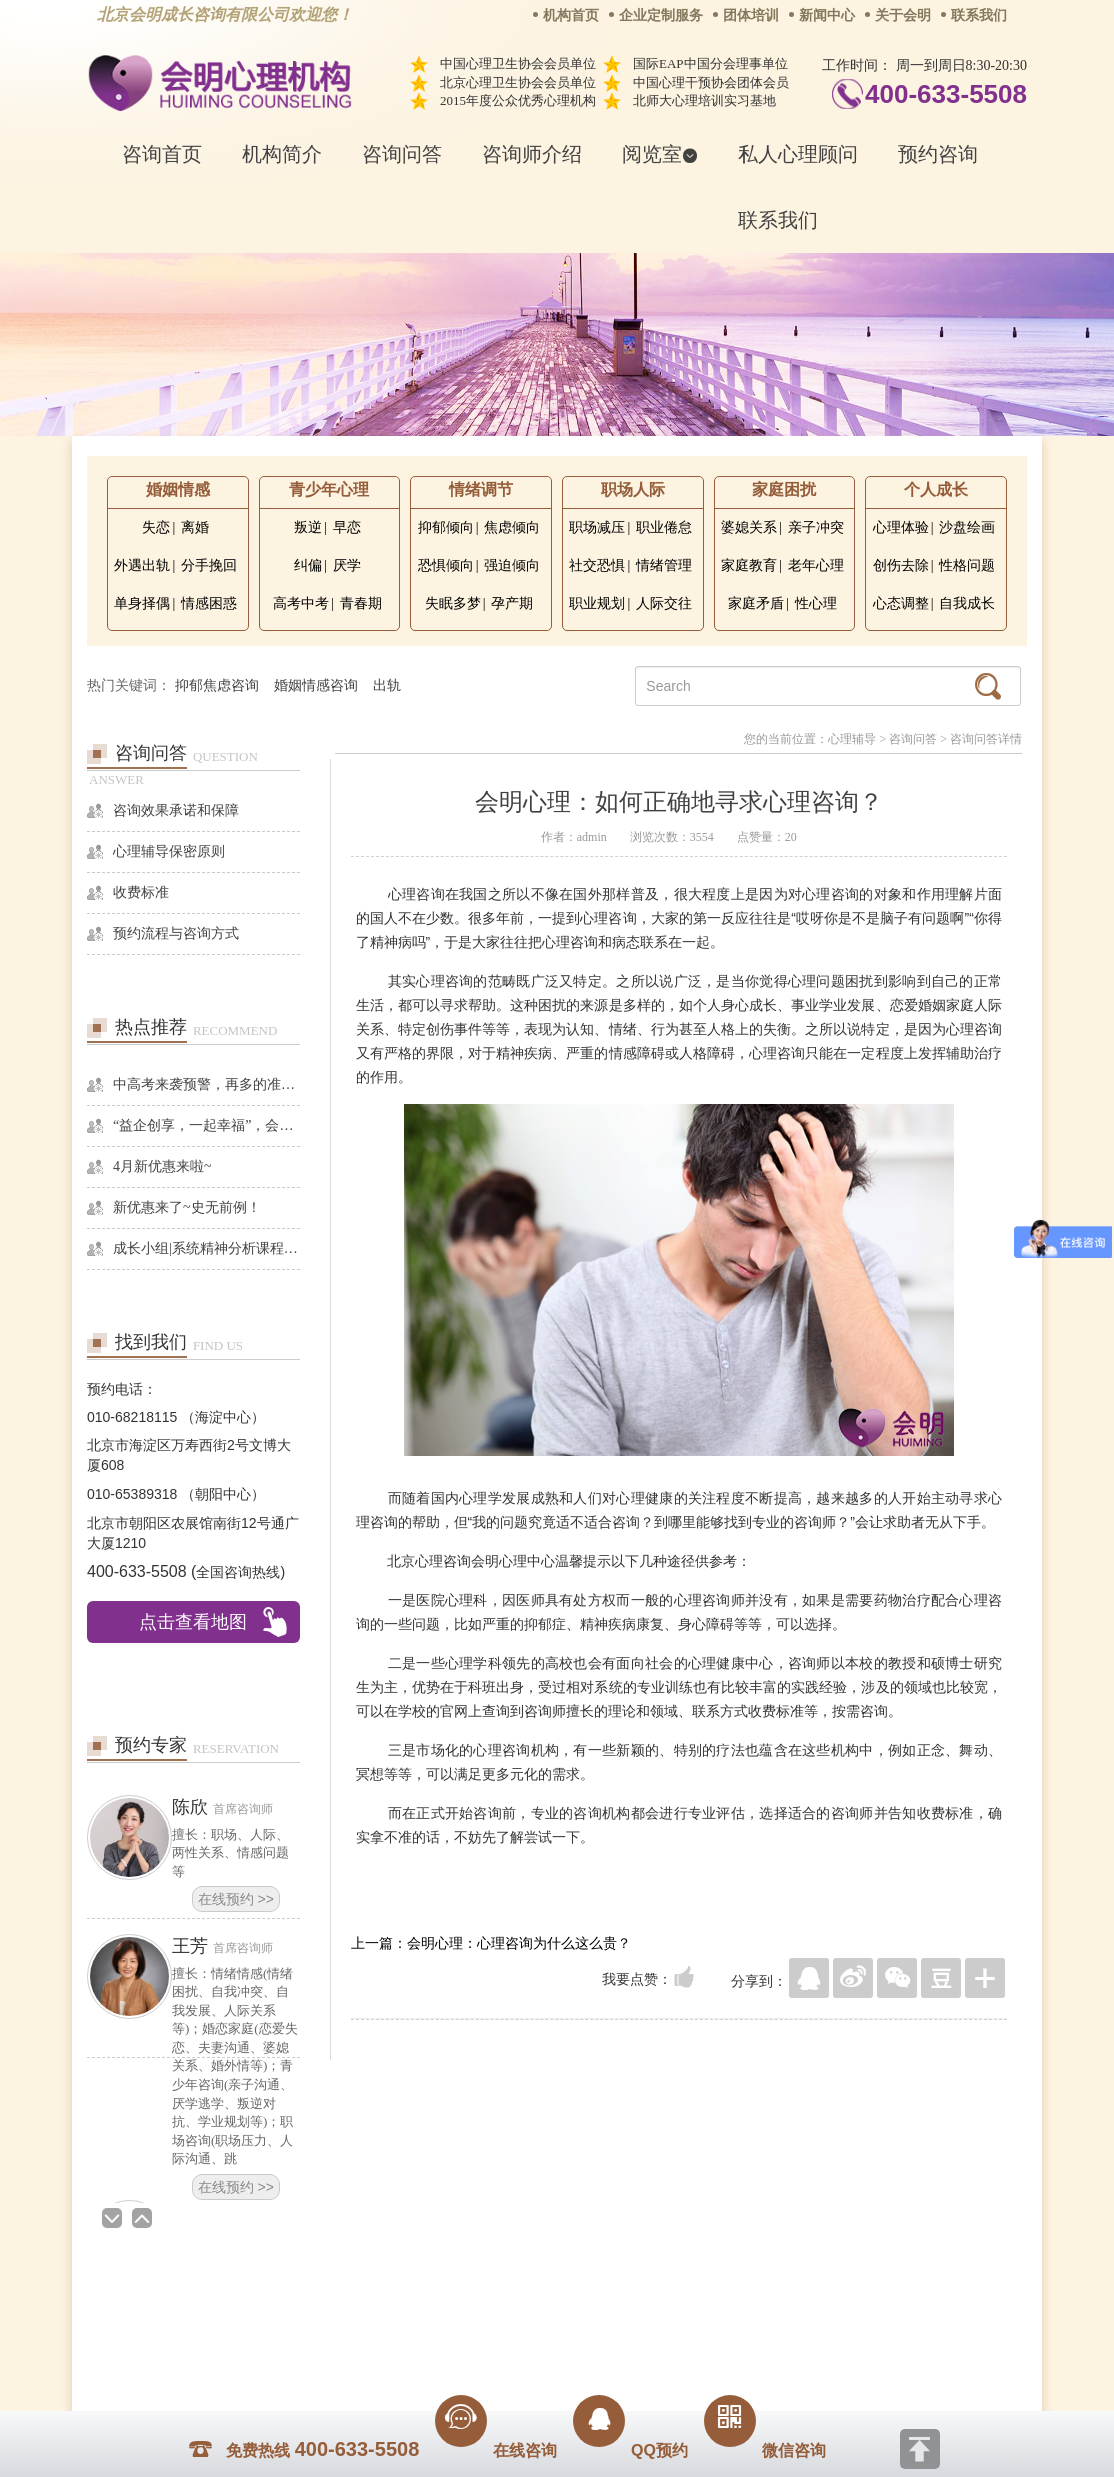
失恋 (156, 527)
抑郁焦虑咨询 (217, 685)
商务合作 (436, 2308)
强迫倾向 (512, 565)
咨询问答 (402, 154)
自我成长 (967, 603)
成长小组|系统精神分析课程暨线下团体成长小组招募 (206, 1248)
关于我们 (355, 2308)
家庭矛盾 (756, 603)
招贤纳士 (517, 2308)
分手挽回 (209, 565)
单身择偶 (142, 603)
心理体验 (901, 527)
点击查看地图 (193, 1622)
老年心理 (816, 565)
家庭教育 (749, 565)
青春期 (361, 603)
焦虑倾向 (512, 527)
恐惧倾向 (446, 565)
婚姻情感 (178, 489)
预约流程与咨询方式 (176, 933)
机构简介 (282, 154)
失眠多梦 (453, 603)
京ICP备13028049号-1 (632, 2336)
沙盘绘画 (967, 527)
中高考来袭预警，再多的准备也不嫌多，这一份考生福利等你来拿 (206, 1084)
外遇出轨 (142, 565)
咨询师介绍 (532, 154)
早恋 (347, 527)
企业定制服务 (661, 15)
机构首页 (571, 15)
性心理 (816, 603)
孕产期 (512, 603)
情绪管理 (664, 565)
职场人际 (633, 489)
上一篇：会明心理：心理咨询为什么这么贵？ (491, 1943)
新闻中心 (827, 15)
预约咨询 (938, 154)
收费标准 (141, 892)
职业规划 (597, 603)
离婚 (195, 527)
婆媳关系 (749, 527)
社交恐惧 (597, 565)
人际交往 (664, 603)
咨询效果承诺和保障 (176, 810)
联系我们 (979, 15)
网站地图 (679, 2308)
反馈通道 (598, 2308)
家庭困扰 (784, 489)
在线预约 (236, 1899)
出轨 (387, 685)
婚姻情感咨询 (316, 685)
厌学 (347, 565)
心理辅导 (852, 739)
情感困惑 (209, 603)
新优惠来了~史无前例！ (187, 1207)
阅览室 (660, 154)
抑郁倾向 (446, 527)
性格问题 (967, 565)
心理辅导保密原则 (169, 851)
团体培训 (751, 15)
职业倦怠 (664, 527)
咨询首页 (162, 154)
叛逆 (308, 527)
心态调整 (901, 603)
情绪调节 (481, 489)
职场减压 (597, 527)
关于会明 (903, 15)
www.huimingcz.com (543, 2353)
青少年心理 (329, 489)
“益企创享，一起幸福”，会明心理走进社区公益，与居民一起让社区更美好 (206, 1125)
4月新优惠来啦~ (162, 1166)
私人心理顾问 (798, 154)
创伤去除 (901, 565)
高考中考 (301, 603)
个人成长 (936, 489)
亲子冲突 (816, 527)
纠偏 (308, 565)
